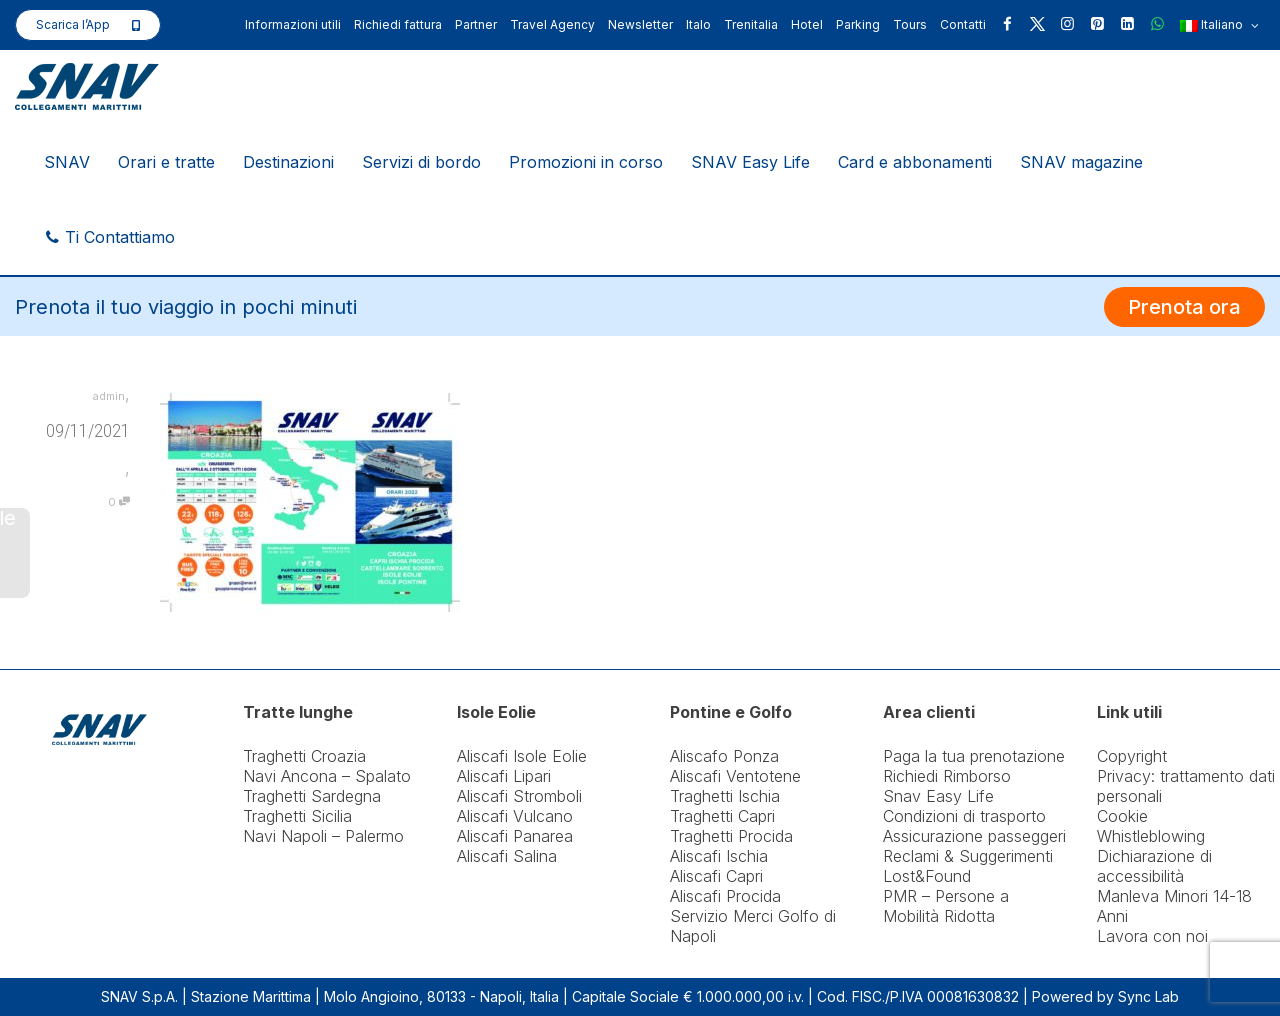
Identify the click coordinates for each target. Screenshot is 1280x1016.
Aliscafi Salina (507, 856)
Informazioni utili (293, 24)
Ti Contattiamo (109, 237)
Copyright (1132, 756)
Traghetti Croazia (304, 756)
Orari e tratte (166, 162)
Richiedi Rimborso (947, 776)
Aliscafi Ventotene (735, 776)
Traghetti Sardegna (312, 796)
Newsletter (640, 24)
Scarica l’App (73, 24)
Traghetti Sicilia (297, 816)
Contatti (963, 24)
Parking (858, 24)
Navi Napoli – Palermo (323, 836)
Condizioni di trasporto (964, 816)
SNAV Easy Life (750, 162)
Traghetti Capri (722, 816)
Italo (698, 24)
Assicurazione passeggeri (974, 836)
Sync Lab (1148, 996)
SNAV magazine (1081, 162)
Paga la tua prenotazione (974, 756)
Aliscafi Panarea (515, 836)
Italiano (1219, 26)
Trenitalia (751, 24)
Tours (910, 24)
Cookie (1122, 816)
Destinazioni (288, 162)
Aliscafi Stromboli (519, 796)
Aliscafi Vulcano (515, 816)
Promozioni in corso (586, 162)
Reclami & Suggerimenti (968, 856)
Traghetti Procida (731, 836)
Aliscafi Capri (716, 876)
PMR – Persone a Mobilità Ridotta (946, 906)
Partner (476, 24)
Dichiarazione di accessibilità (1154, 866)
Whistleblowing (1151, 836)
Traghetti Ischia (725, 796)
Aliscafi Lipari (504, 776)
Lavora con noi (1152, 936)
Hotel (807, 24)
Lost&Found (927, 876)
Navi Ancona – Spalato (327, 776)
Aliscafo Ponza (724, 756)
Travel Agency (552, 24)
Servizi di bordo (421, 162)
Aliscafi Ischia (719, 856)
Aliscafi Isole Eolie (522, 756)
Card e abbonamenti (915, 162)
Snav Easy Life (938, 796)
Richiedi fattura (398, 24)
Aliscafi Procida (725, 896)
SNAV (67, 162)
